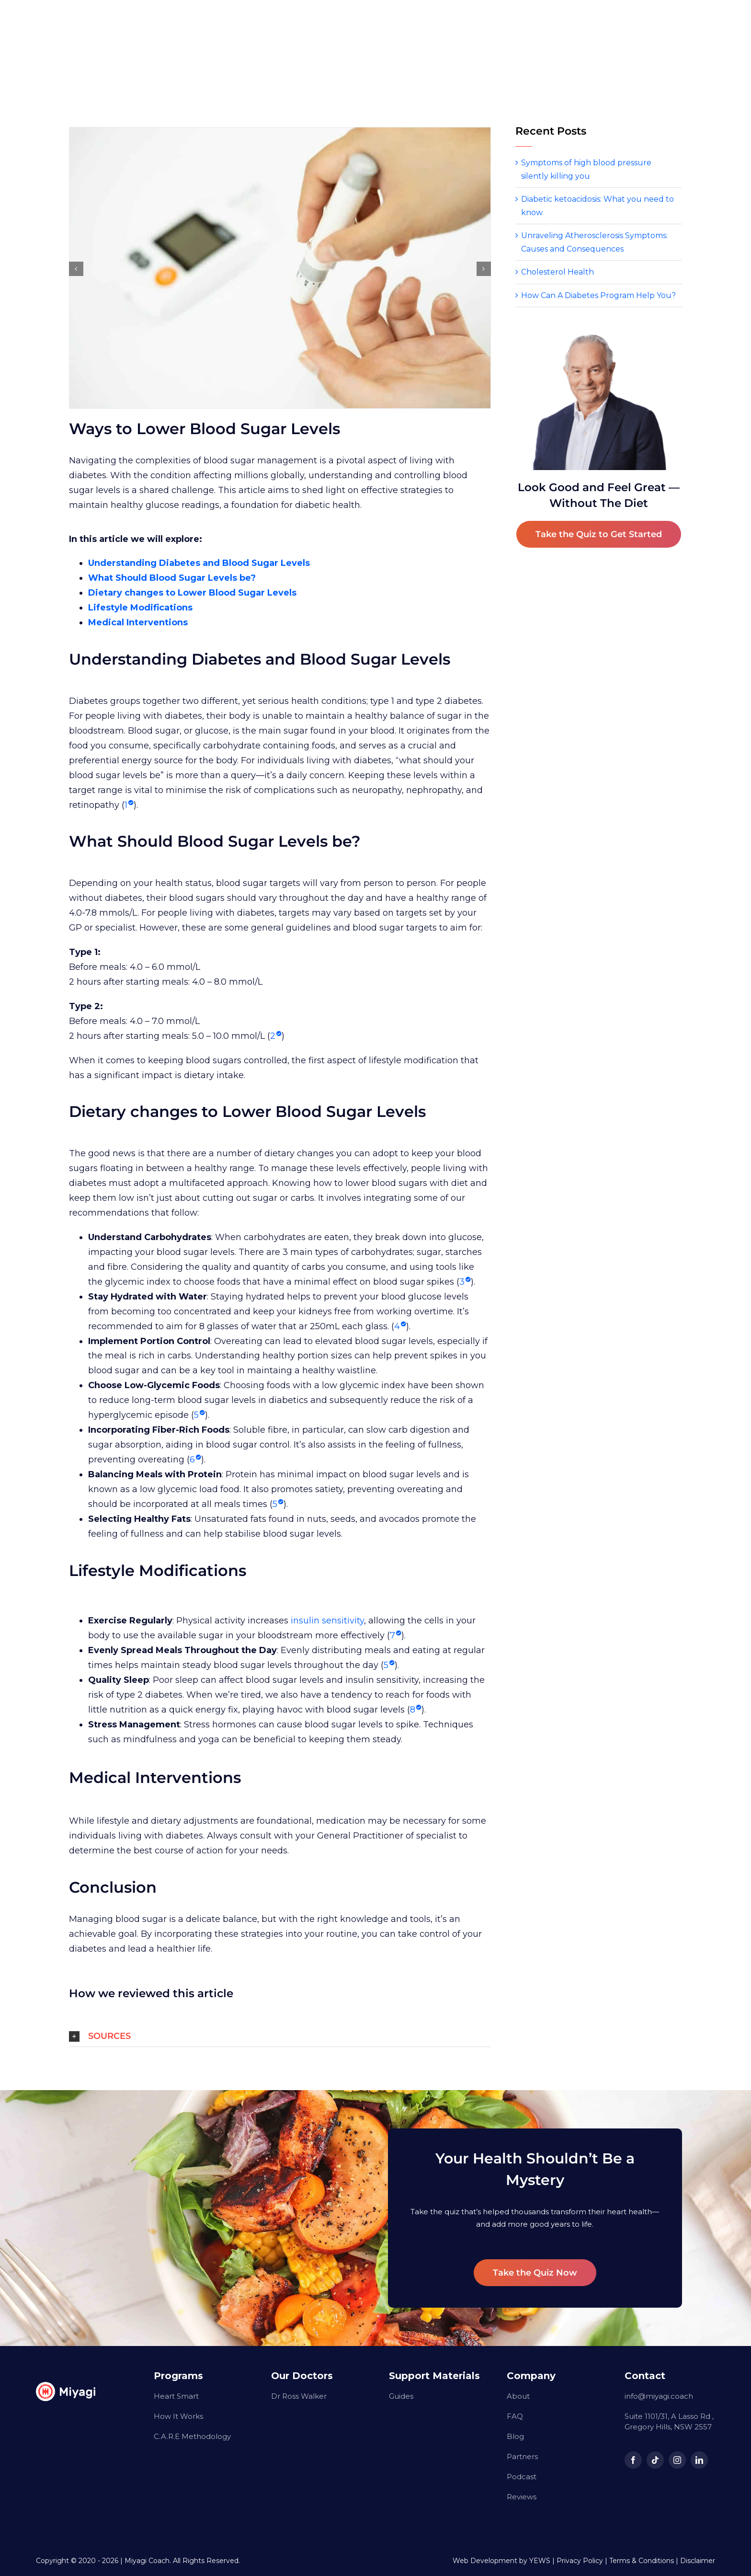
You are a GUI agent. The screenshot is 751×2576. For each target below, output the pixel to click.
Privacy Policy (580, 2560)
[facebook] (633, 2460)
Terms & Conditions (641, 2560)
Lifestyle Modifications (140, 607)
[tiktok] (655, 2460)
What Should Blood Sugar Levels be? (172, 578)
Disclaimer (697, 2560)
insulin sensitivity (327, 1620)
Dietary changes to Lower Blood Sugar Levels (192, 592)
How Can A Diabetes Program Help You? (598, 295)
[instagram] (677, 2460)
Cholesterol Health (557, 271)
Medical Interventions (138, 622)
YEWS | (543, 2560)
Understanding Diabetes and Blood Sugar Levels (199, 563)
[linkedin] (699, 2460)
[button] (280, 2036)
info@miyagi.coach (659, 2396)
